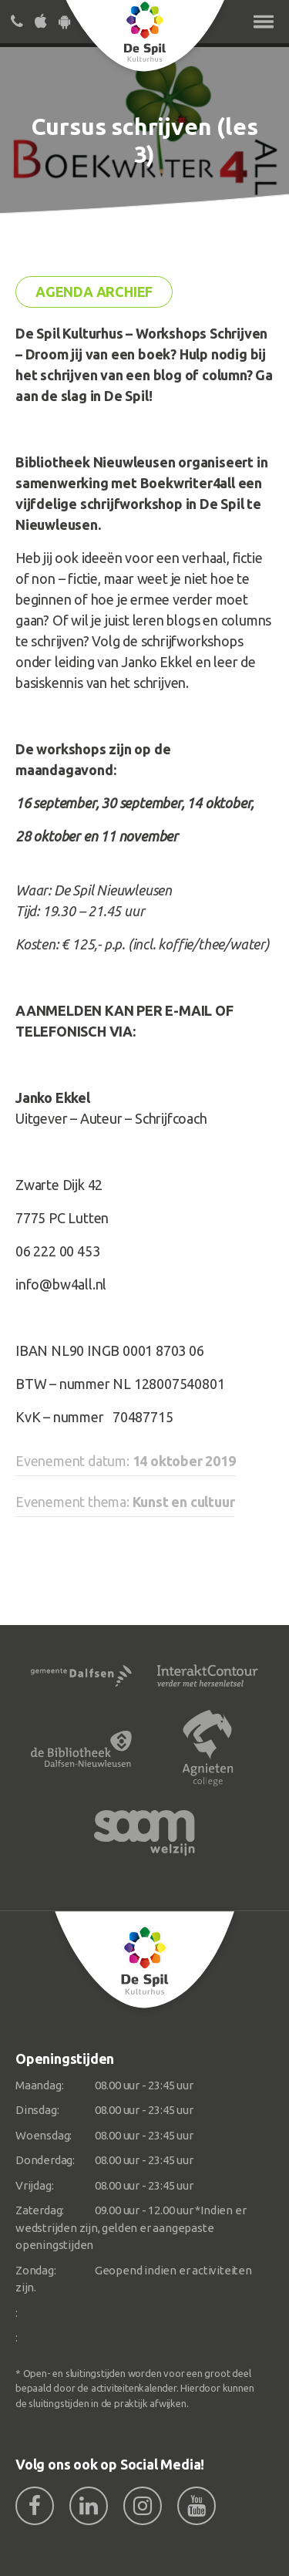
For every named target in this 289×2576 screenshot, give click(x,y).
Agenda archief (94, 291)
